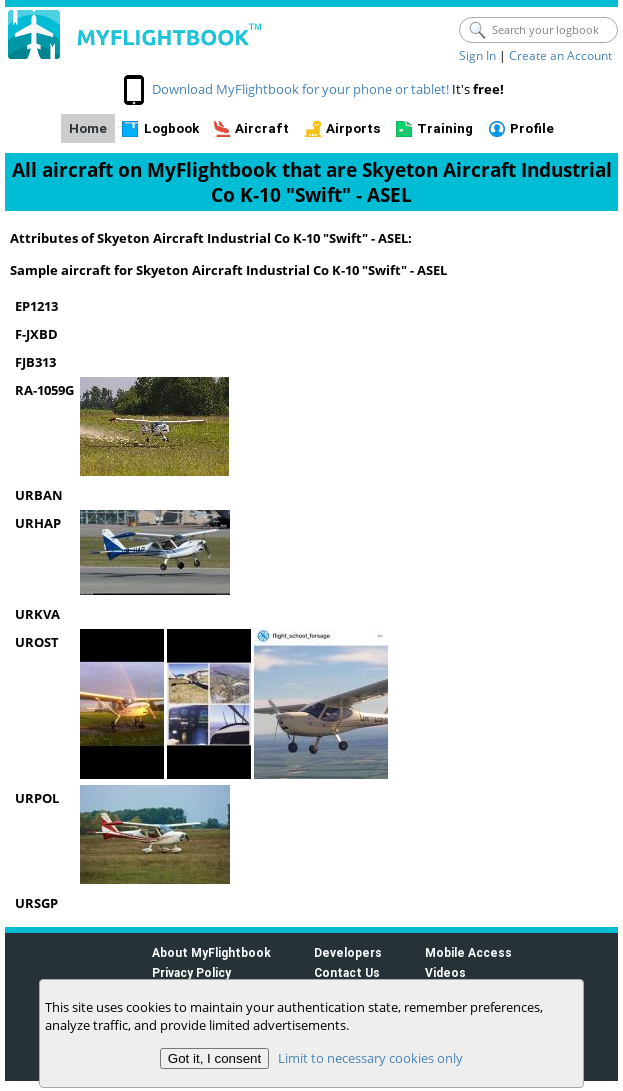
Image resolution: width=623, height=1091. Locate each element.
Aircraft (262, 128)
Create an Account (560, 55)
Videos (445, 972)
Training (445, 128)
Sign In (477, 55)
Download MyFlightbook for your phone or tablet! (300, 89)
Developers (348, 952)
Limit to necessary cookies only (370, 1058)
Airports (353, 128)
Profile (532, 128)
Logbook (171, 128)
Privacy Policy (191, 972)
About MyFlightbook (211, 952)
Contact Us (347, 972)
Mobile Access (468, 952)
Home (88, 128)
